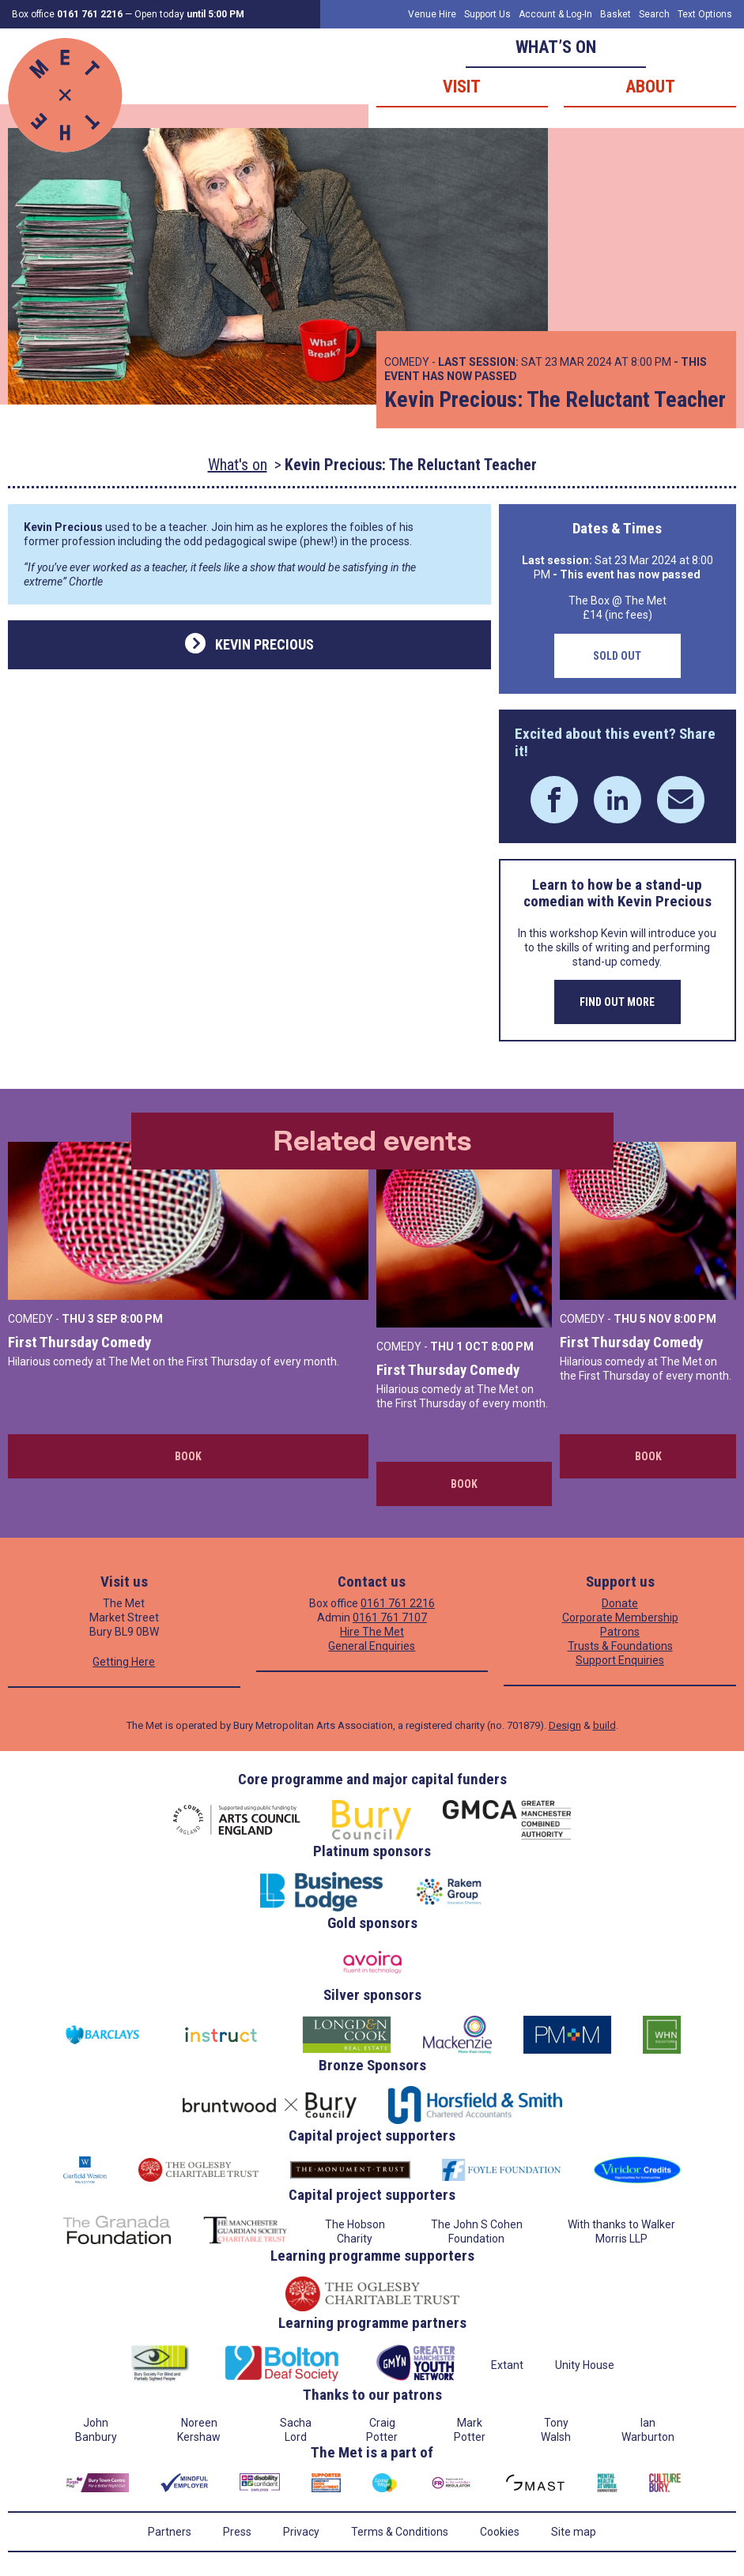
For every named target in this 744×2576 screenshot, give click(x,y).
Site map (573, 2531)
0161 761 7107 (390, 1617)
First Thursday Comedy (79, 1342)
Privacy (301, 2531)
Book (188, 1456)
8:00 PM (141, 1318)
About (650, 86)
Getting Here (124, 1661)
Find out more (617, 1002)
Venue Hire (432, 14)
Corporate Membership (620, 1617)
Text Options (705, 14)
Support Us (487, 14)
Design (565, 1725)
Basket (615, 14)
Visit (462, 86)
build (604, 1725)
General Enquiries (371, 1646)
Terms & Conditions (399, 2531)
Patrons (620, 1631)
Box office (67, 14)
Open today (189, 14)
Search (654, 14)
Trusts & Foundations (620, 1646)
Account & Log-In (555, 14)
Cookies (499, 2531)
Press (237, 2531)
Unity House (584, 2365)
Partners (169, 2531)
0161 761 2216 (398, 1603)
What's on (237, 464)
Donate (620, 1603)
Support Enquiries (620, 1660)
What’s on (556, 47)
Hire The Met (372, 1631)
